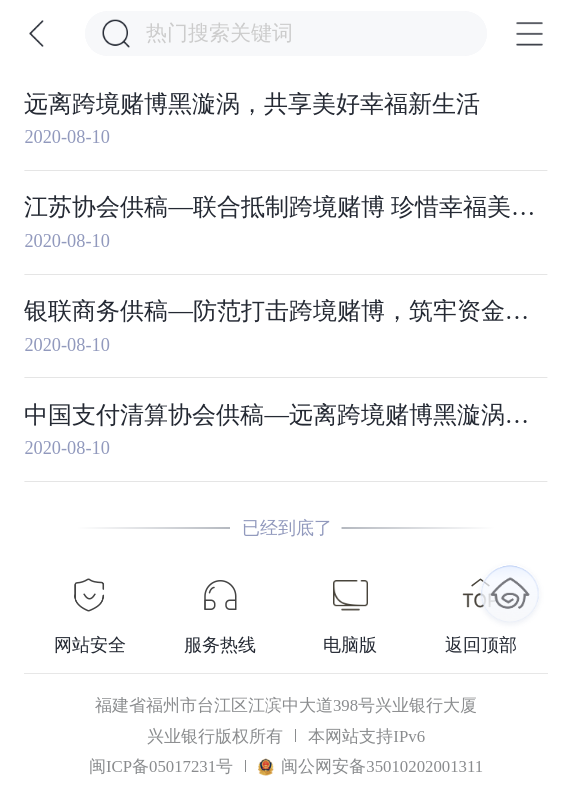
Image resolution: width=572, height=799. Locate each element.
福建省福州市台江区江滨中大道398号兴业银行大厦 (286, 705)
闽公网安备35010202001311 (370, 766)
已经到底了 (287, 528)
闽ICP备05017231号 (161, 766)
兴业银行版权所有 (215, 736)
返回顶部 (481, 645)
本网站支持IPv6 (366, 736)
